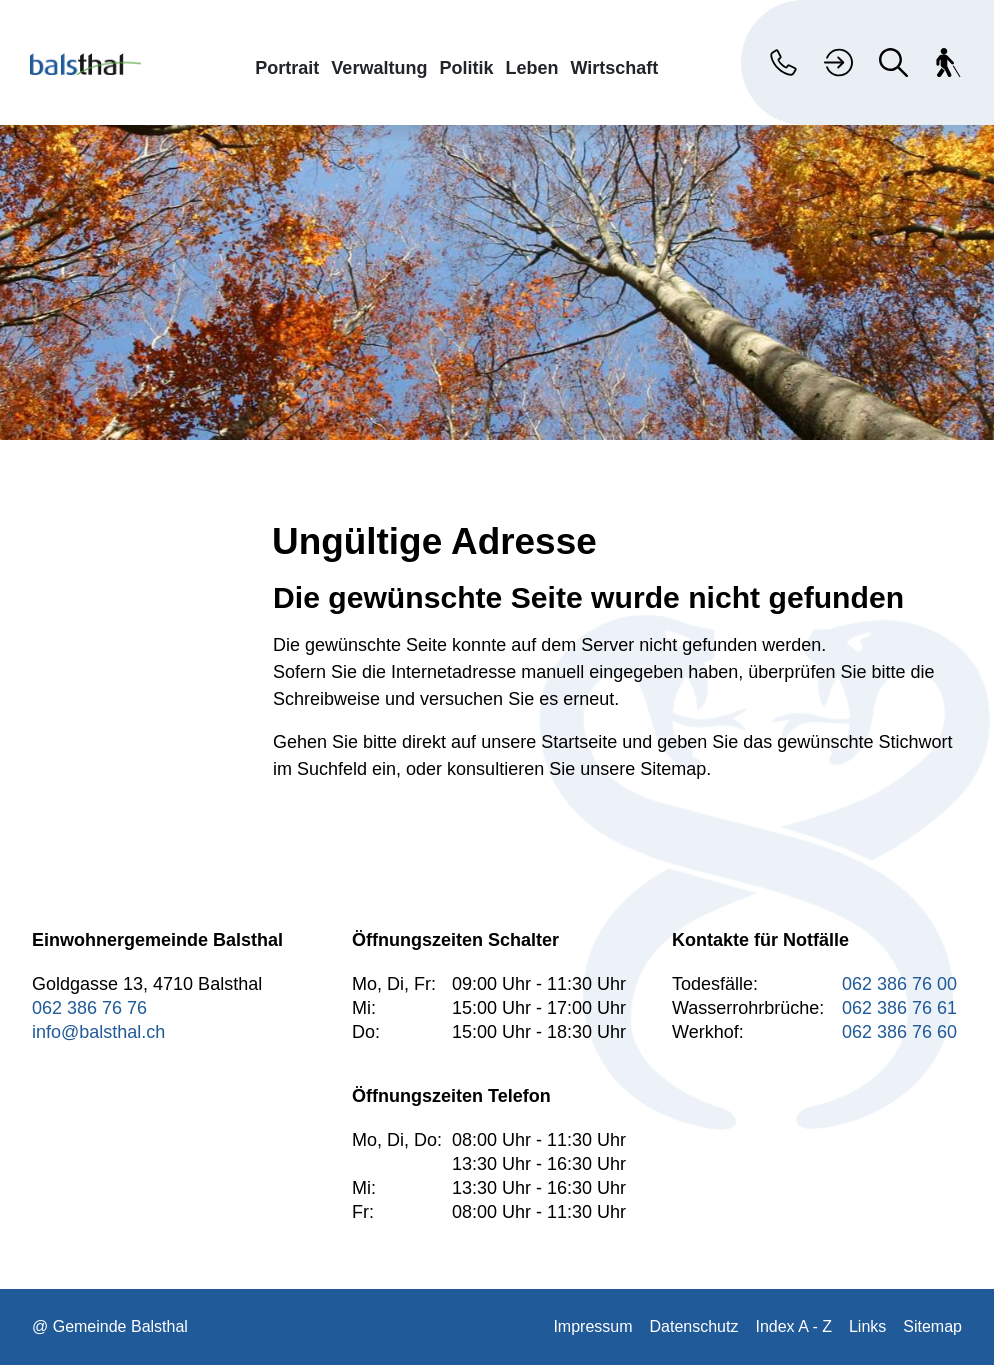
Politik (466, 67)
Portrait (287, 67)
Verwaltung (379, 67)
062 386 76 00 (899, 984)
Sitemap (932, 1326)
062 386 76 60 (899, 1032)
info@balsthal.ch (98, 1032)
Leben (531, 67)
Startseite (579, 742)
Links (867, 1326)
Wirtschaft (614, 67)
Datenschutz (694, 1326)
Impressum (592, 1326)
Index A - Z (793, 1326)
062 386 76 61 (899, 1008)
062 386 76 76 (89, 1008)
